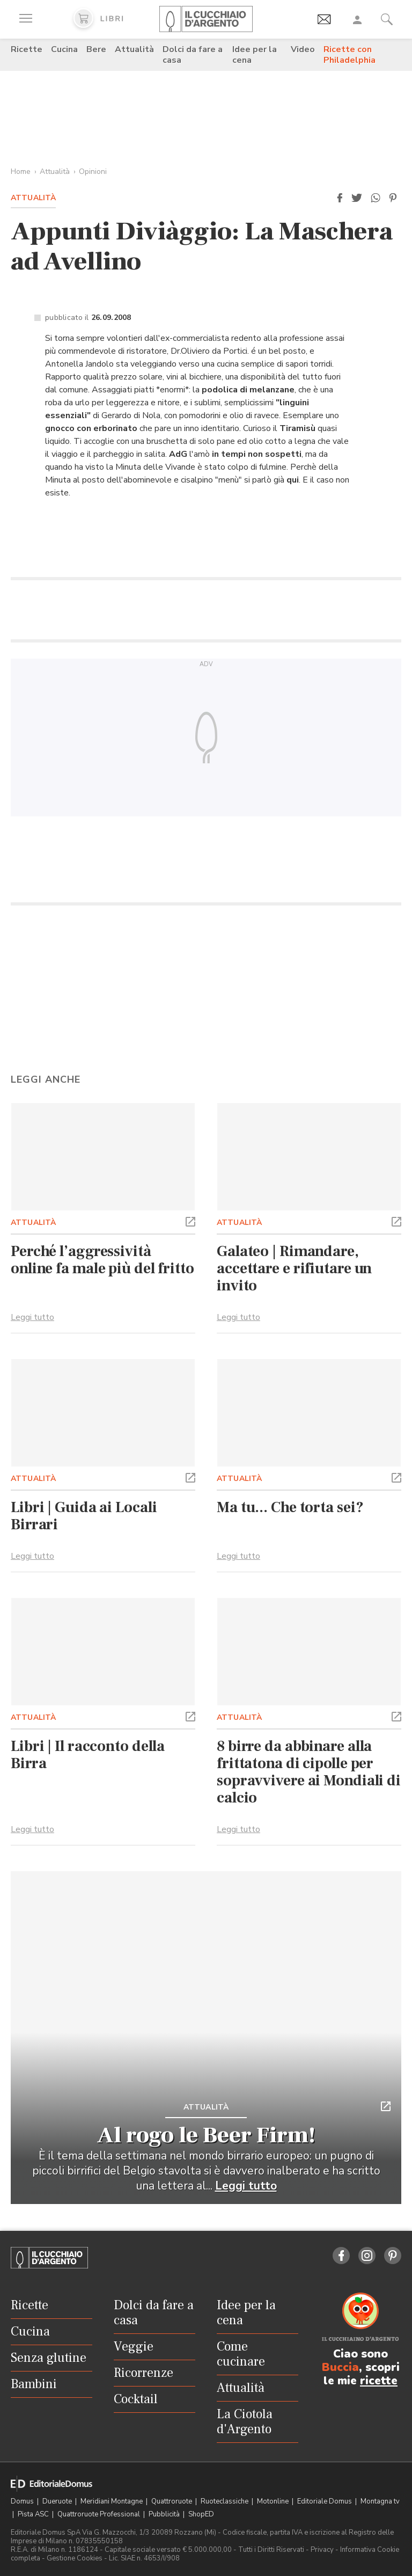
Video (303, 49)
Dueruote (57, 2501)
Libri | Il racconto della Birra (88, 1754)
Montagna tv (380, 2501)
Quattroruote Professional (99, 2514)
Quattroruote (172, 2501)
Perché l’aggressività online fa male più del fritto (102, 1260)
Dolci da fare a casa (193, 54)
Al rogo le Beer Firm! (206, 2135)
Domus (23, 2501)
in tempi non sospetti (256, 454)
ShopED (201, 2514)
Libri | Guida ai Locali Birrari (84, 1516)
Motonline (273, 2501)
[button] (339, 198)
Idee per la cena (254, 54)
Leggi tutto (32, 1317)
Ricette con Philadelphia (349, 54)
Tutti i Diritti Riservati (271, 2550)
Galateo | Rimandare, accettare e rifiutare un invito (294, 1268)
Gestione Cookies (74, 2558)
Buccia (340, 2367)
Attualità (134, 49)
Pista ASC (34, 2514)
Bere (96, 49)
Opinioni (93, 171)
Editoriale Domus (325, 2501)
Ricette (26, 49)
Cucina (64, 49)
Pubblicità (165, 2514)
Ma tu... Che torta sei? (290, 1507)
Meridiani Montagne (112, 2501)
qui (292, 480)
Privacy (322, 2550)
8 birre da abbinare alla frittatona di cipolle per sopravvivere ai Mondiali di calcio (309, 1771)
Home (21, 171)
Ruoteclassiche (225, 2501)
